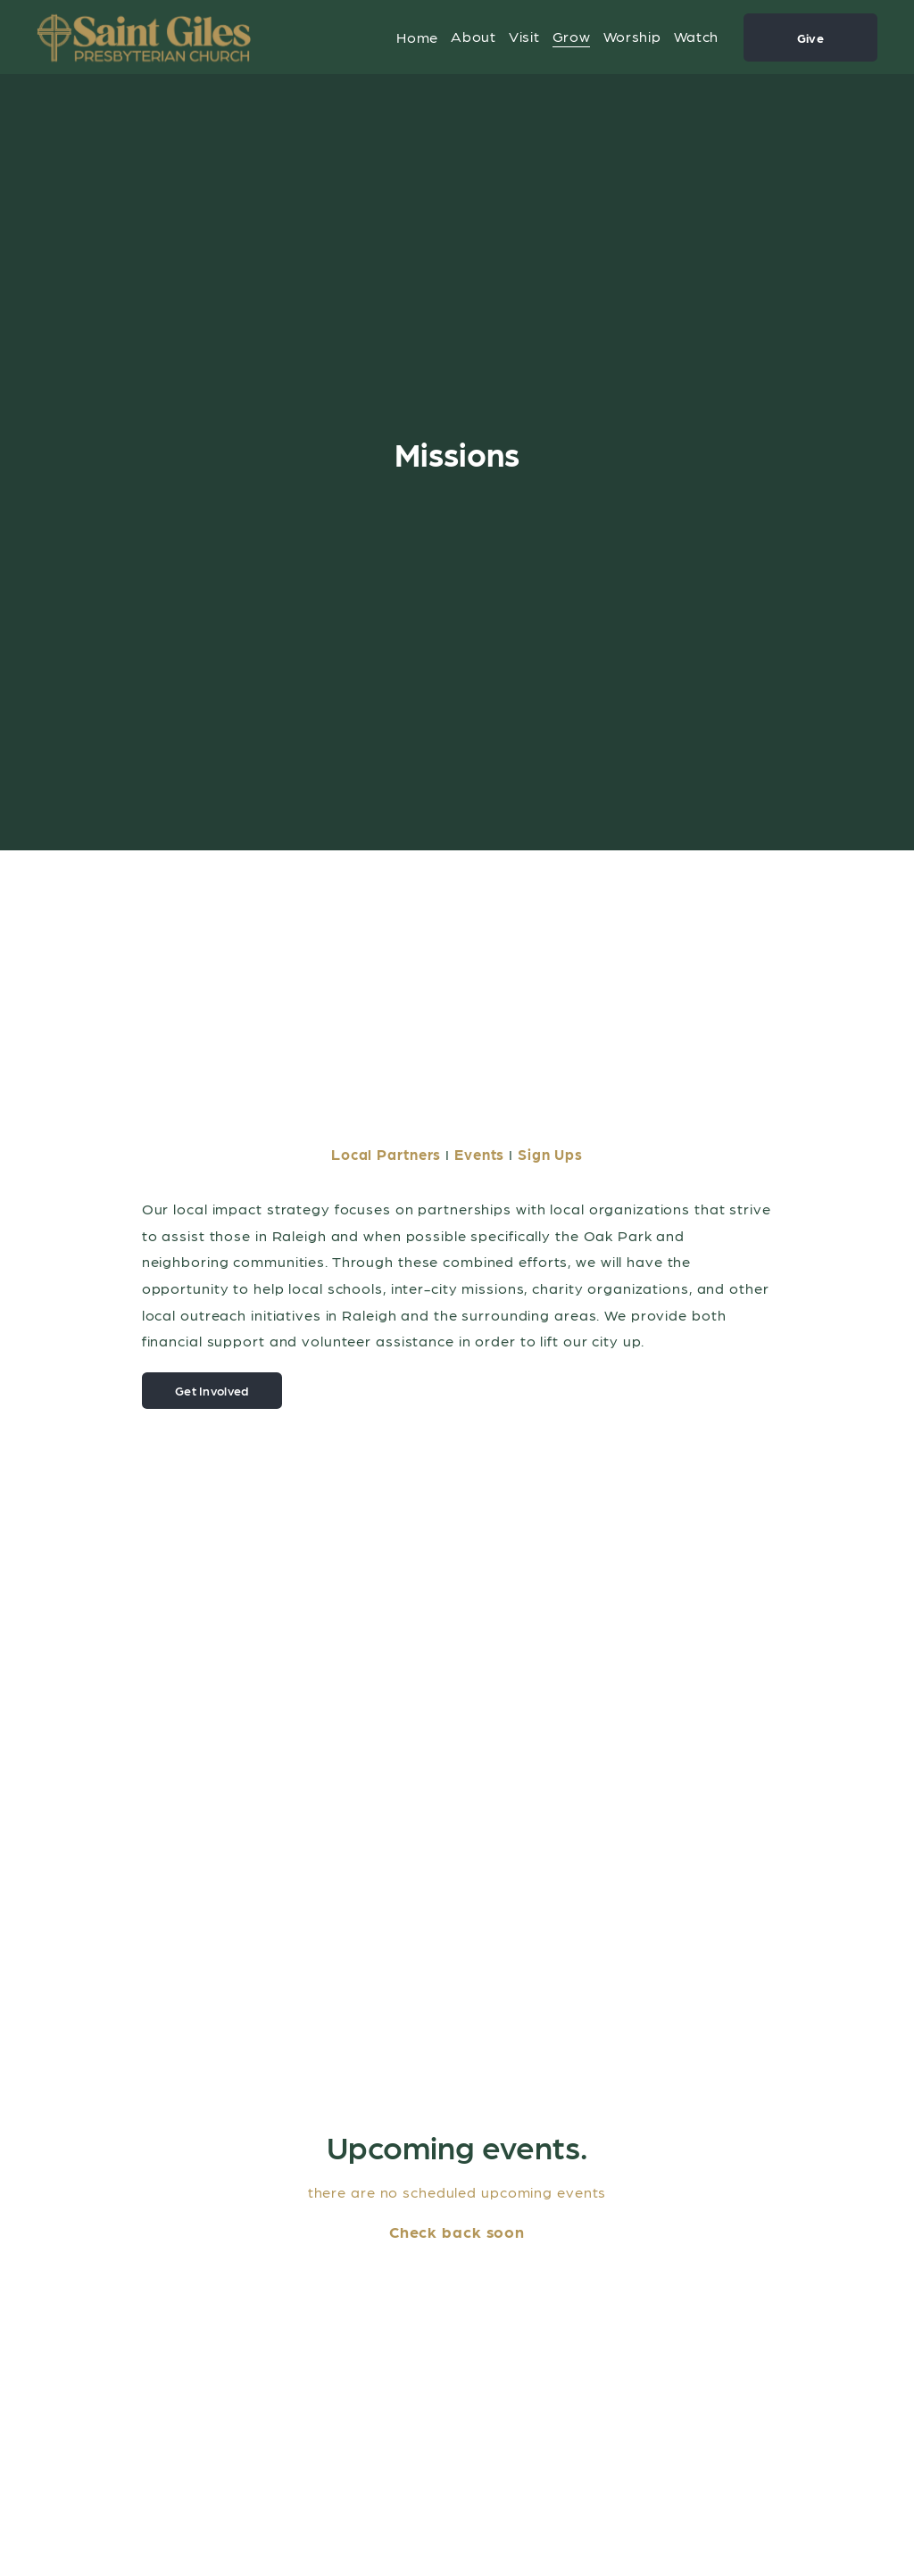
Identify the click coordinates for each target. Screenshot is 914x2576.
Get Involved (211, 1390)
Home (417, 37)
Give (810, 37)
